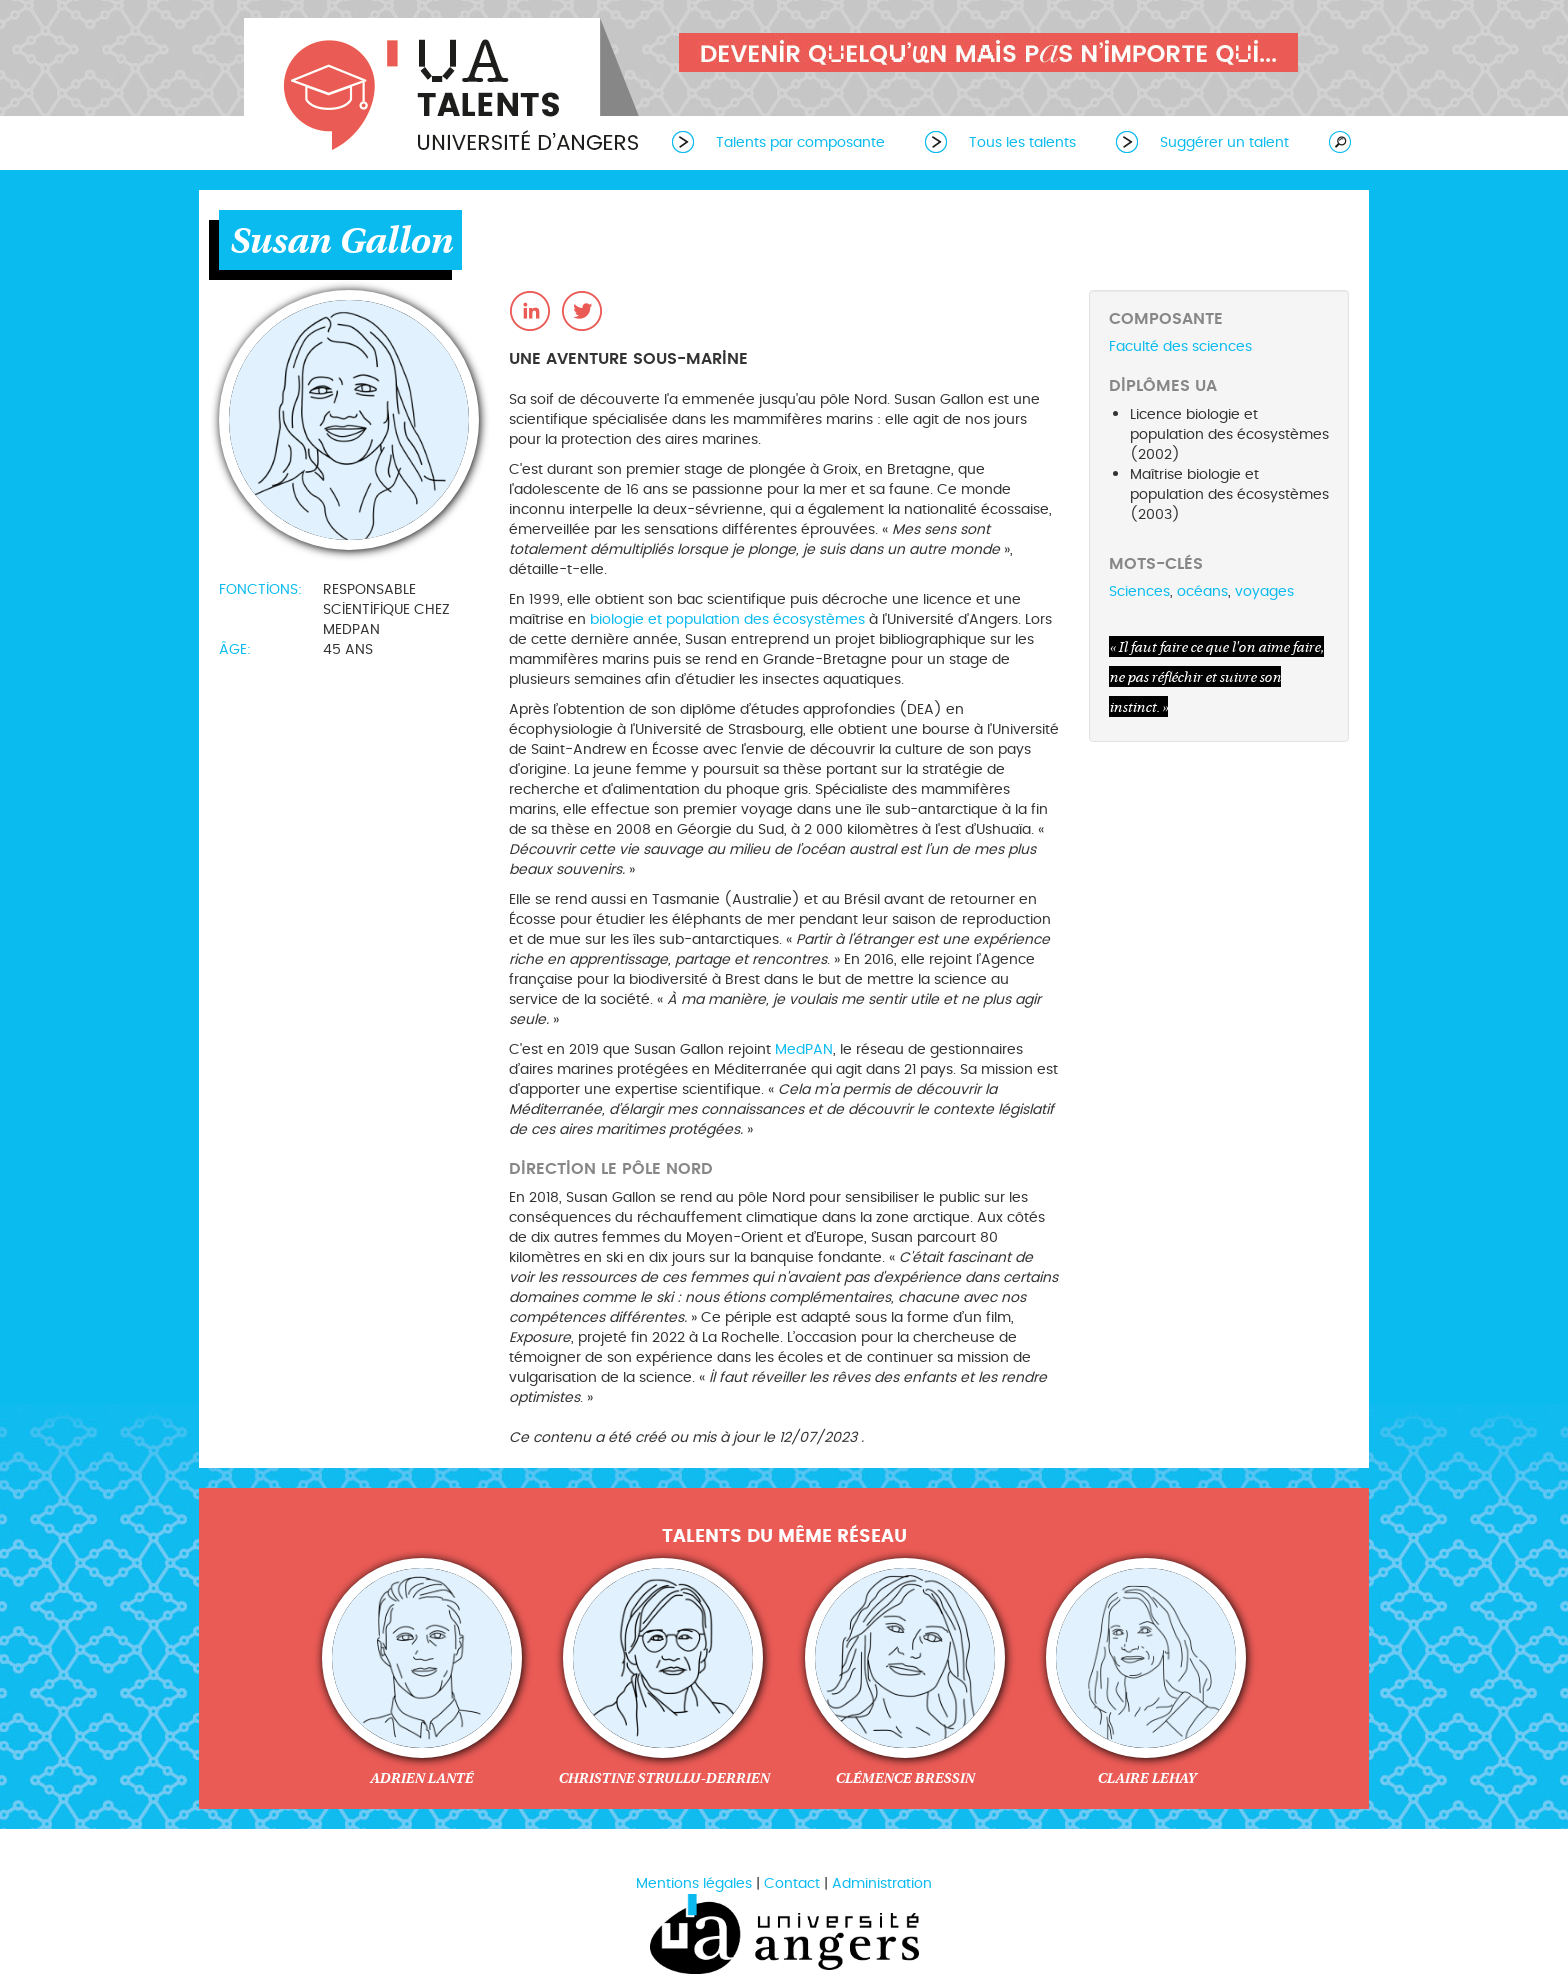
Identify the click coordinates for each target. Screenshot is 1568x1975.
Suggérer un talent (1224, 142)
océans (1202, 591)
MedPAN (804, 1049)
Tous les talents (1022, 142)
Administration (882, 1883)
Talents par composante (800, 142)
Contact (792, 1883)
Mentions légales (694, 1883)
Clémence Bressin (904, 1778)
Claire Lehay (1146, 1778)
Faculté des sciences (1180, 346)
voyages (1264, 591)
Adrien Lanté (421, 1778)
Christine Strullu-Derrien (663, 1778)
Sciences (1139, 591)
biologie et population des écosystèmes (727, 619)
